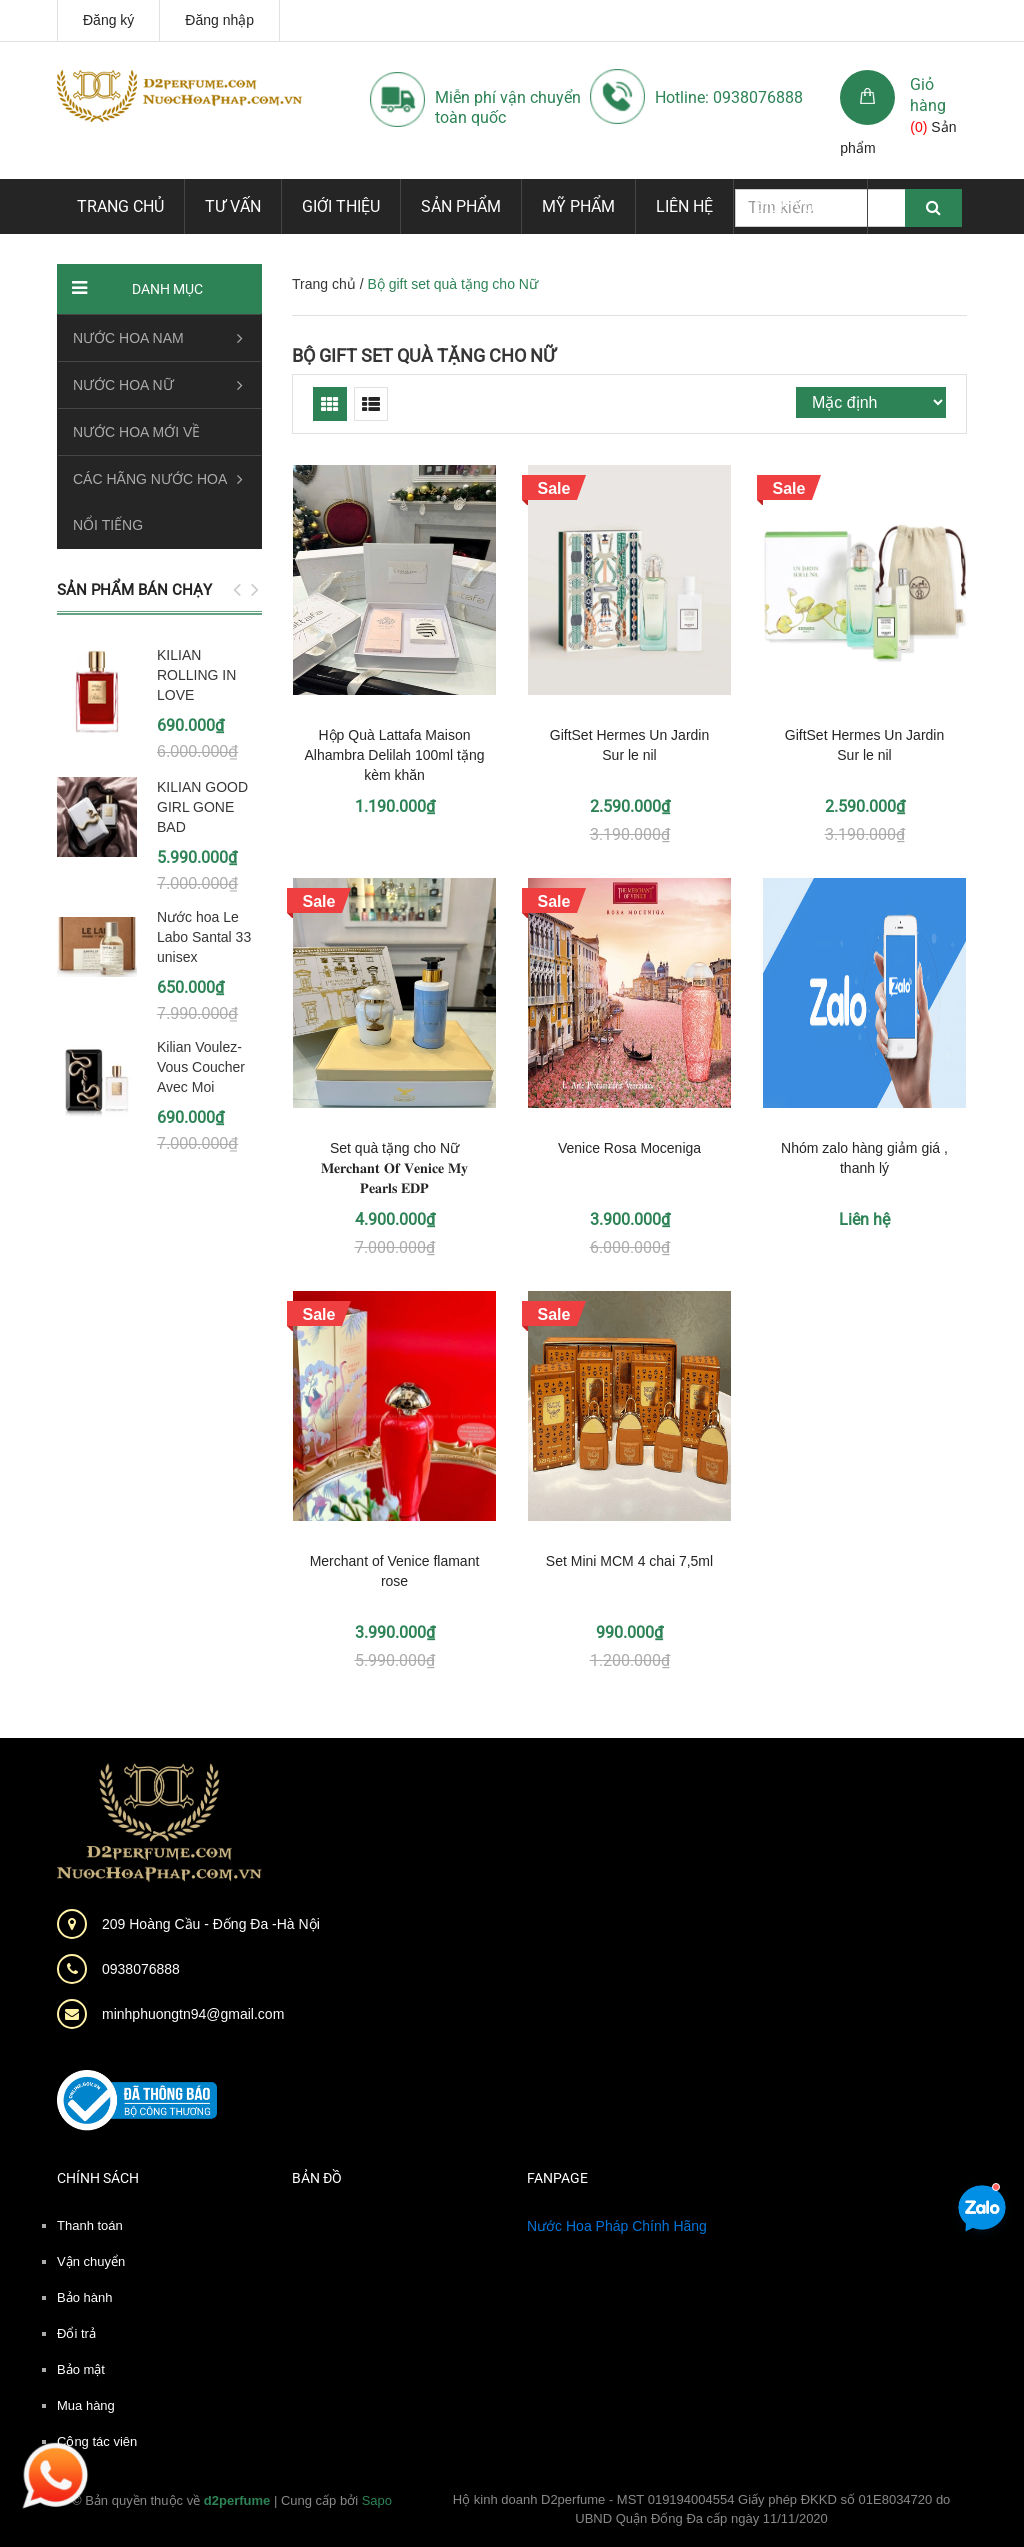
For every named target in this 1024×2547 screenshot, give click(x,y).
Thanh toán (90, 2225)
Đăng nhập (219, 20)
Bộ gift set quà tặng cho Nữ (424, 355)
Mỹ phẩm (578, 206)
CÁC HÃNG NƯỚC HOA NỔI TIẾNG (150, 502)
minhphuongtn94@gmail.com (193, 2014)
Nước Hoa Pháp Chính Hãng (617, 2226)
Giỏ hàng (928, 95)
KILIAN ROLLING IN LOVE (196, 675)
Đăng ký (108, 20)
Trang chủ (120, 206)
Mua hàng (86, 2405)
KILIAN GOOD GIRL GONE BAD (202, 807)
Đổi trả (76, 2333)
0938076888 (141, 1969)
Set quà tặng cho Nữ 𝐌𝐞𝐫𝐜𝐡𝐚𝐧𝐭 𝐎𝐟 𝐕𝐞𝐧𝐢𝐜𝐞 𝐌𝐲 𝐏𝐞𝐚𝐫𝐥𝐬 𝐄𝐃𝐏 (394, 1168)
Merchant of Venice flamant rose (395, 1571)
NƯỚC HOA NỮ (123, 385)
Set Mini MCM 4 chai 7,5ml (629, 1561)
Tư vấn (233, 206)
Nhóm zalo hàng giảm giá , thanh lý (864, 1158)
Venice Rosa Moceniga (629, 1148)
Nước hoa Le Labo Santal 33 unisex (204, 937)
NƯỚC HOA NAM (128, 338)
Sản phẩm (461, 206)
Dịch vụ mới (800, 206)
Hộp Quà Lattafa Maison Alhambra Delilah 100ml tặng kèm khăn (395, 755)
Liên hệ (684, 206)
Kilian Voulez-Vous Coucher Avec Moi (201, 1067)
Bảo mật (81, 2369)
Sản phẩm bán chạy (134, 590)
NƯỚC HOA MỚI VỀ (136, 432)
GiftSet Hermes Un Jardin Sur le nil (630, 745)
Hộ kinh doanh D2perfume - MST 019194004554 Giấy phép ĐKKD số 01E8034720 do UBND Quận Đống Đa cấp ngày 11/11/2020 (702, 2509)
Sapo (377, 2500)
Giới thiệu (341, 206)
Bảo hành (84, 2297)
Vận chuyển (91, 2261)
